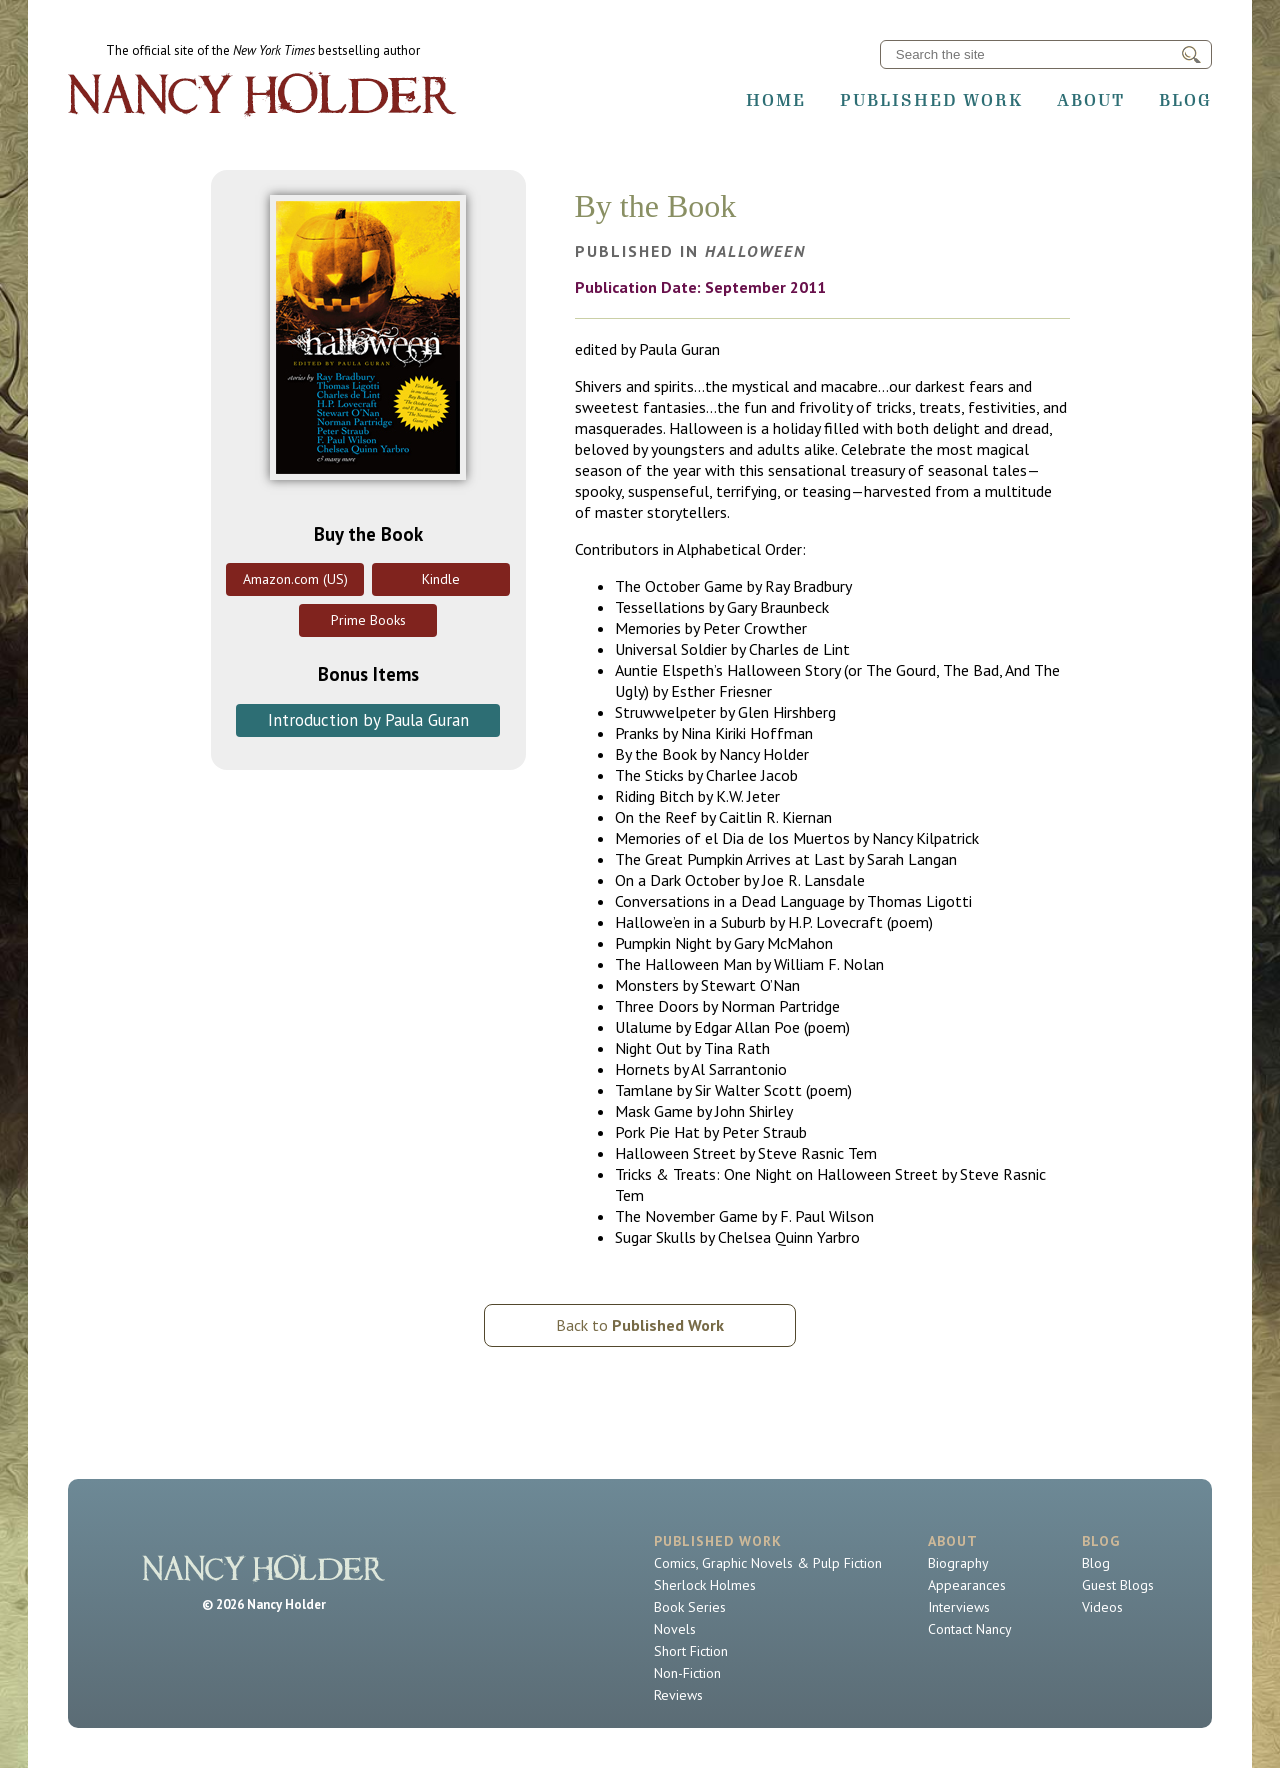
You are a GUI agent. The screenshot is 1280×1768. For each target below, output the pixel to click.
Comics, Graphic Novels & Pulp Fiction (768, 1563)
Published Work (931, 100)
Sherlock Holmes (705, 1585)
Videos (1102, 1607)
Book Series (690, 1607)
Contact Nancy (970, 1629)
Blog (1185, 100)
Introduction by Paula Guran (368, 720)
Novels (675, 1629)
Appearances (967, 1585)
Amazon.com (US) (295, 579)
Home (776, 100)
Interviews (959, 1607)
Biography (958, 1563)
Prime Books (368, 620)
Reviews (678, 1695)
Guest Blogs (1118, 1585)
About (1091, 100)
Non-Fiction (687, 1673)
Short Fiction (691, 1651)
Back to (640, 1325)
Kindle (441, 579)
